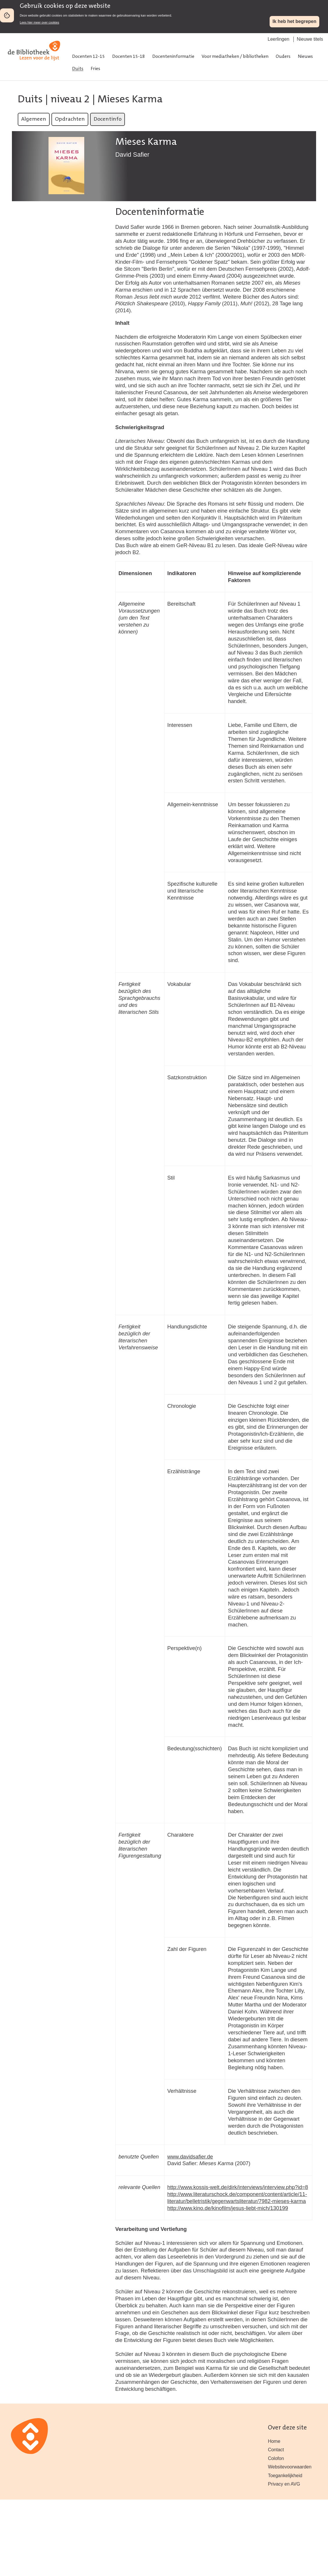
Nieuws (305, 56)
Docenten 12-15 (88, 56)
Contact (276, 2449)
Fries (95, 69)
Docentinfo (107, 119)
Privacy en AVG (284, 2484)
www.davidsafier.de (190, 2157)
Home (274, 2441)
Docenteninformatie (173, 56)
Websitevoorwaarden (289, 2466)
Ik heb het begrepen (294, 21)
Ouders (283, 56)
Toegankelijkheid (285, 2475)
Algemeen (33, 119)
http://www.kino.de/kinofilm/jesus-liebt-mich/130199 (227, 2208)
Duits (77, 69)
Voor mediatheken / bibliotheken (235, 56)
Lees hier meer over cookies (39, 22)
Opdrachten (70, 119)
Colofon (276, 2458)
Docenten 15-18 (128, 56)
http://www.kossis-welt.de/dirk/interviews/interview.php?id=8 (237, 2187)
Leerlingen (278, 39)
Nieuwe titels (310, 39)
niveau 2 (70, 99)
